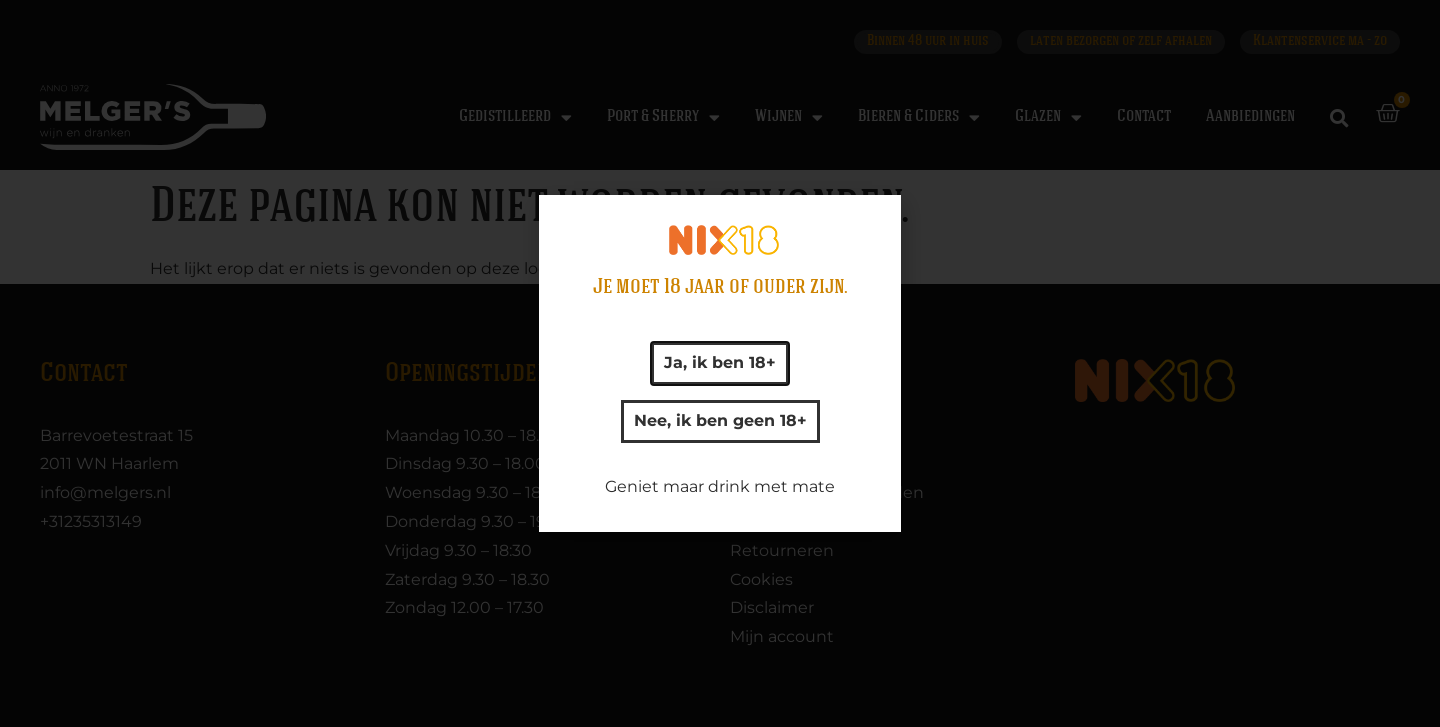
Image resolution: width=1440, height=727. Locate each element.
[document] (720, 363)
